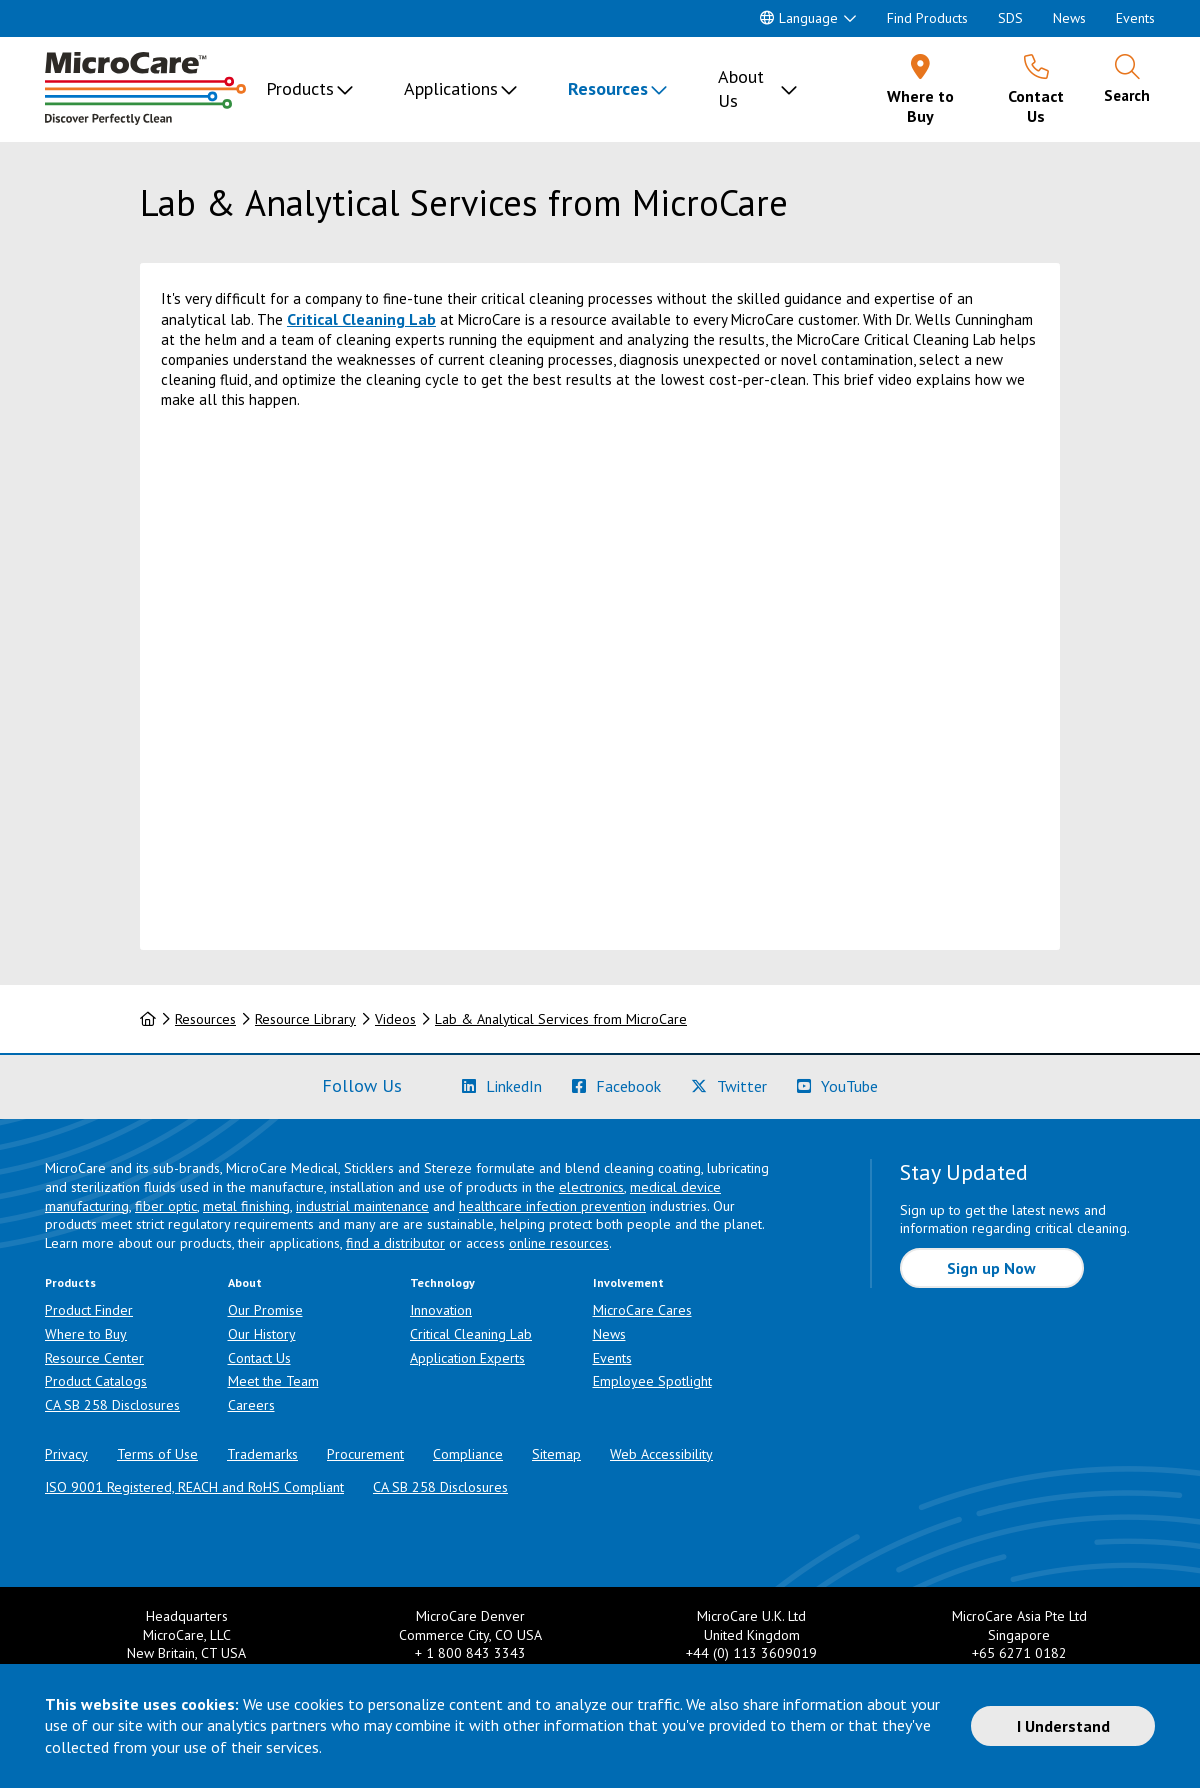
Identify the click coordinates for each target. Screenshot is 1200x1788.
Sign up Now (991, 1268)
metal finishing (246, 1206)
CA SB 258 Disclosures (112, 1405)
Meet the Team (273, 1381)
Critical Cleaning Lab (361, 319)
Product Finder (89, 1310)
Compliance (468, 1454)
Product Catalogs (96, 1381)
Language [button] (799, 18)
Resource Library (305, 1019)
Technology (442, 1282)
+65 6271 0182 (1019, 1653)
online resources (559, 1243)
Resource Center (94, 1358)
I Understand (1063, 1726)
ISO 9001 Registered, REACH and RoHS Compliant (194, 1487)
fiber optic (166, 1206)
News (1069, 18)
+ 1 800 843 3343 (470, 1653)
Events (1135, 18)
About (245, 1282)
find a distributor (395, 1243)
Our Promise (265, 1310)
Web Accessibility (661, 1454)
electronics (591, 1187)
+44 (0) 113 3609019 (751, 1653)
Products (300, 88)
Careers (251, 1405)
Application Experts (467, 1358)
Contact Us (259, 1358)
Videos (395, 1019)
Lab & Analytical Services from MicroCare (561, 1019)
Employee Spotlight (652, 1381)
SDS (1010, 18)
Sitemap (556, 1454)
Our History (262, 1334)
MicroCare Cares (642, 1310)
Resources (608, 88)
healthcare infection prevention (552, 1206)
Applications (451, 88)
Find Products (927, 18)
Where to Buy (86, 1334)
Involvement (628, 1282)
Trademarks (262, 1454)
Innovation (441, 1310)
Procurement (365, 1454)
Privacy (66, 1454)
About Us (741, 88)
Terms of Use (157, 1454)
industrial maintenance (362, 1206)
